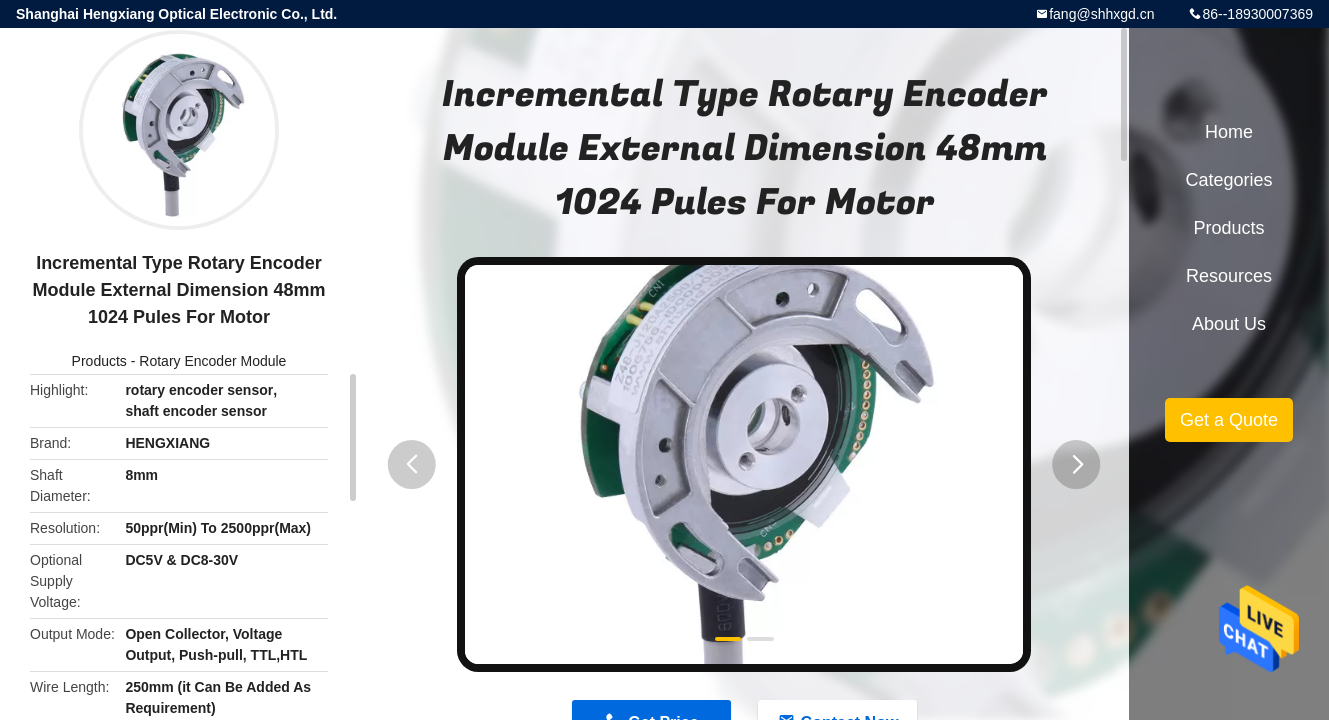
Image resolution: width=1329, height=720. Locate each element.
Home (1229, 132)
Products (99, 361)
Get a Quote (1229, 420)
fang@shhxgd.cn (1101, 14)
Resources (1229, 276)
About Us (1229, 324)
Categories (1228, 180)
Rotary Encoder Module (212, 361)
